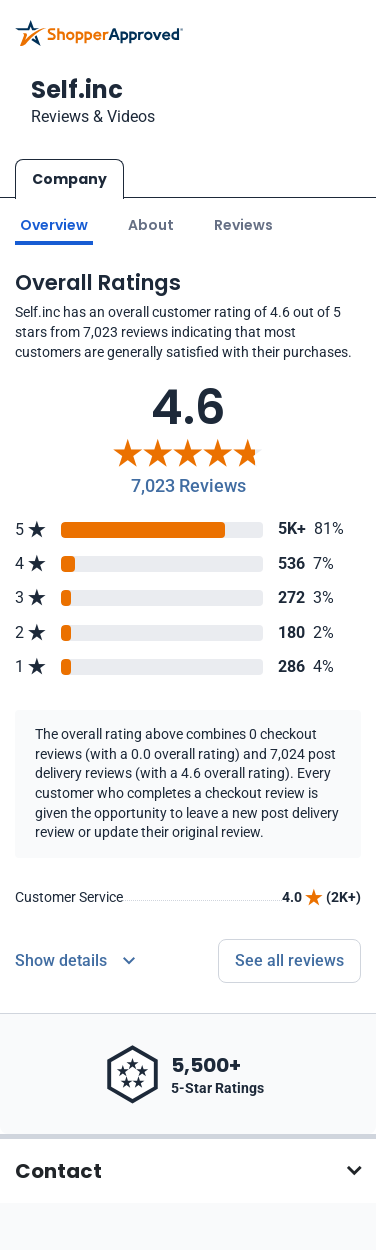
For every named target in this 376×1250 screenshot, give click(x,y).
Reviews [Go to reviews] (243, 223)
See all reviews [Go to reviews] (289, 959)
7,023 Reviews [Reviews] (188, 484)
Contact (58, 1170)
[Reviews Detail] (75, 960)
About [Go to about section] (151, 223)
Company (69, 179)
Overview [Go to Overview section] (54, 223)
